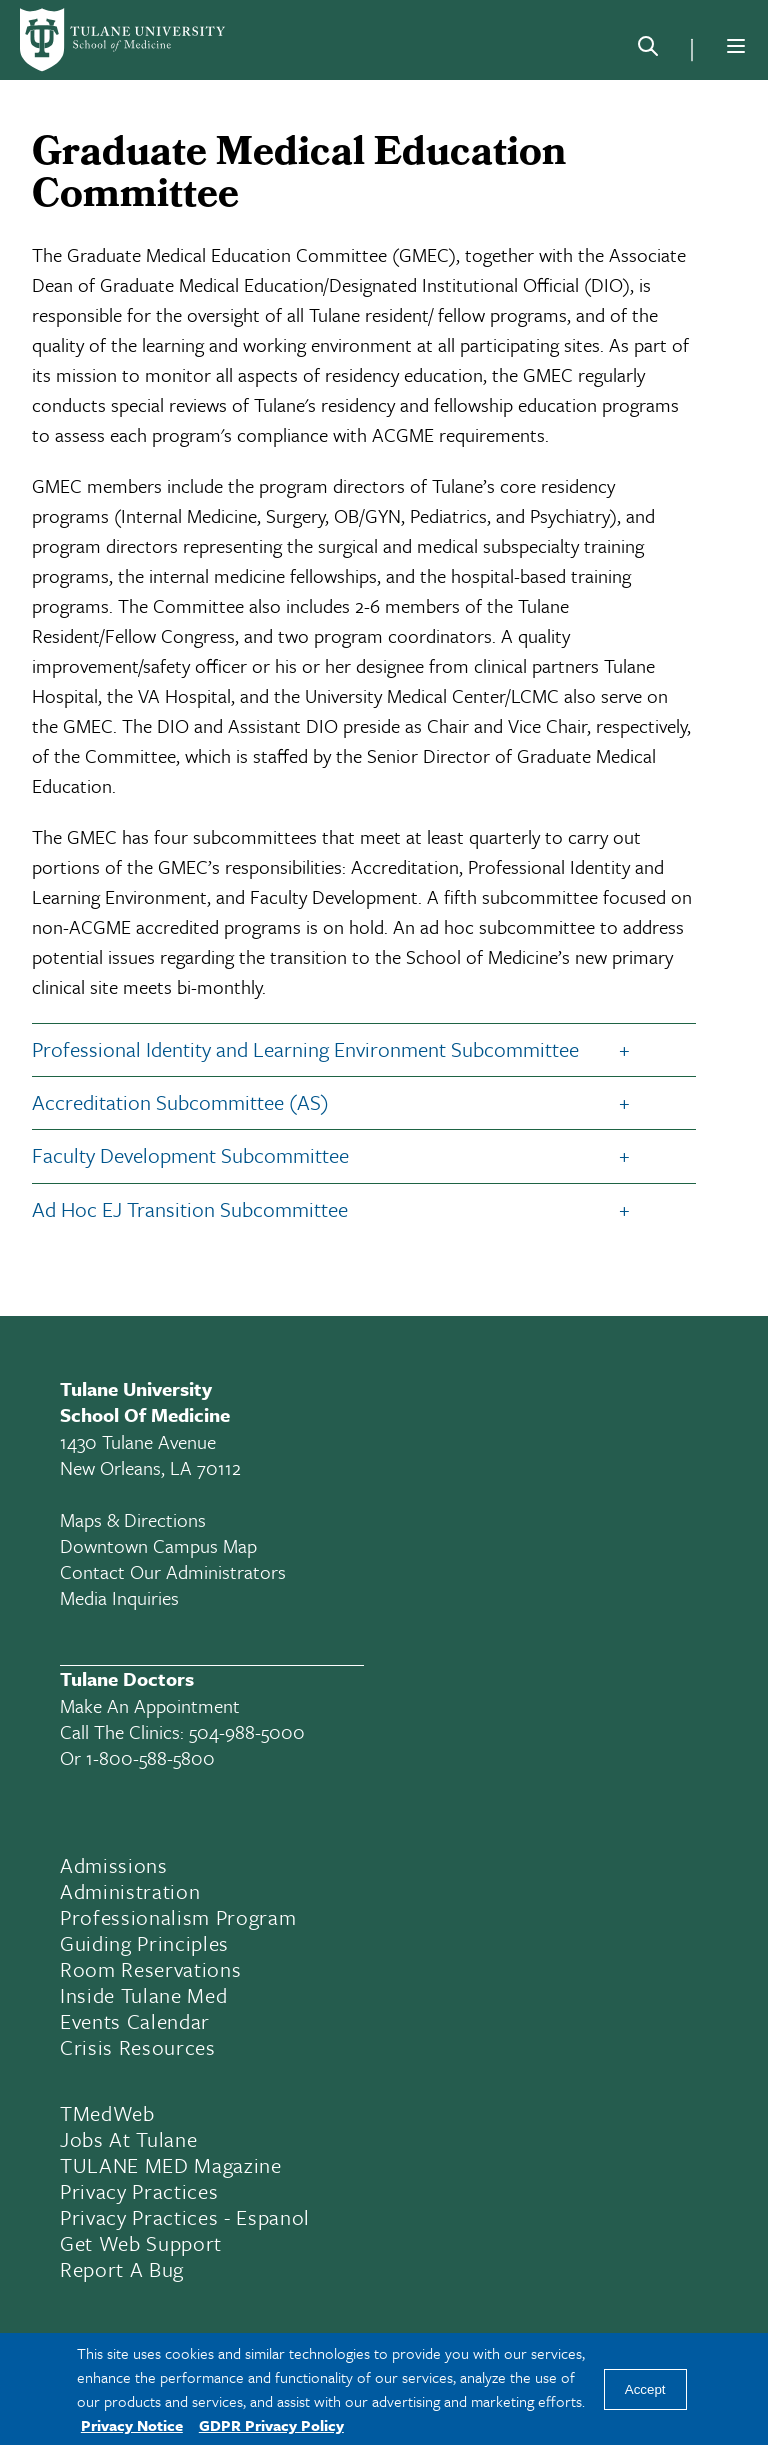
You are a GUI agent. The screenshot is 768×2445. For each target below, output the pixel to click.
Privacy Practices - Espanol (185, 2217)
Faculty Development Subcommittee (190, 1155)
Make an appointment (150, 1705)
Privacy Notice (132, 2425)
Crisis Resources (138, 2047)
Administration (130, 1891)
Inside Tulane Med (143, 1995)
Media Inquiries (119, 1597)
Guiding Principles (144, 1943)
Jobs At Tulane (128, 2139)
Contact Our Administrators (173, 1571)
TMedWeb (107, 2113)
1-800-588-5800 (150, 1757)
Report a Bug (122, 2269)
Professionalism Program (178, 1917)
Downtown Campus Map (158, 1545)
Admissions (114, 1865)
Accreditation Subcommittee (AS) (180, 1102)
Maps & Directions (133, 1519)
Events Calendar (135, 2021)
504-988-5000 (247, 1731)
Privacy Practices (139, 2191)
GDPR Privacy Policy (271, 2425)
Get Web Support (141, 2243)
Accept (645, 2389)
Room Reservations (150, 1969)
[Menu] (736, 46)
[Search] (648, 50)
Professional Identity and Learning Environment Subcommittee (305, 1049)
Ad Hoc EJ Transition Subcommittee (190, 1209)
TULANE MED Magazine (171, 2165)
